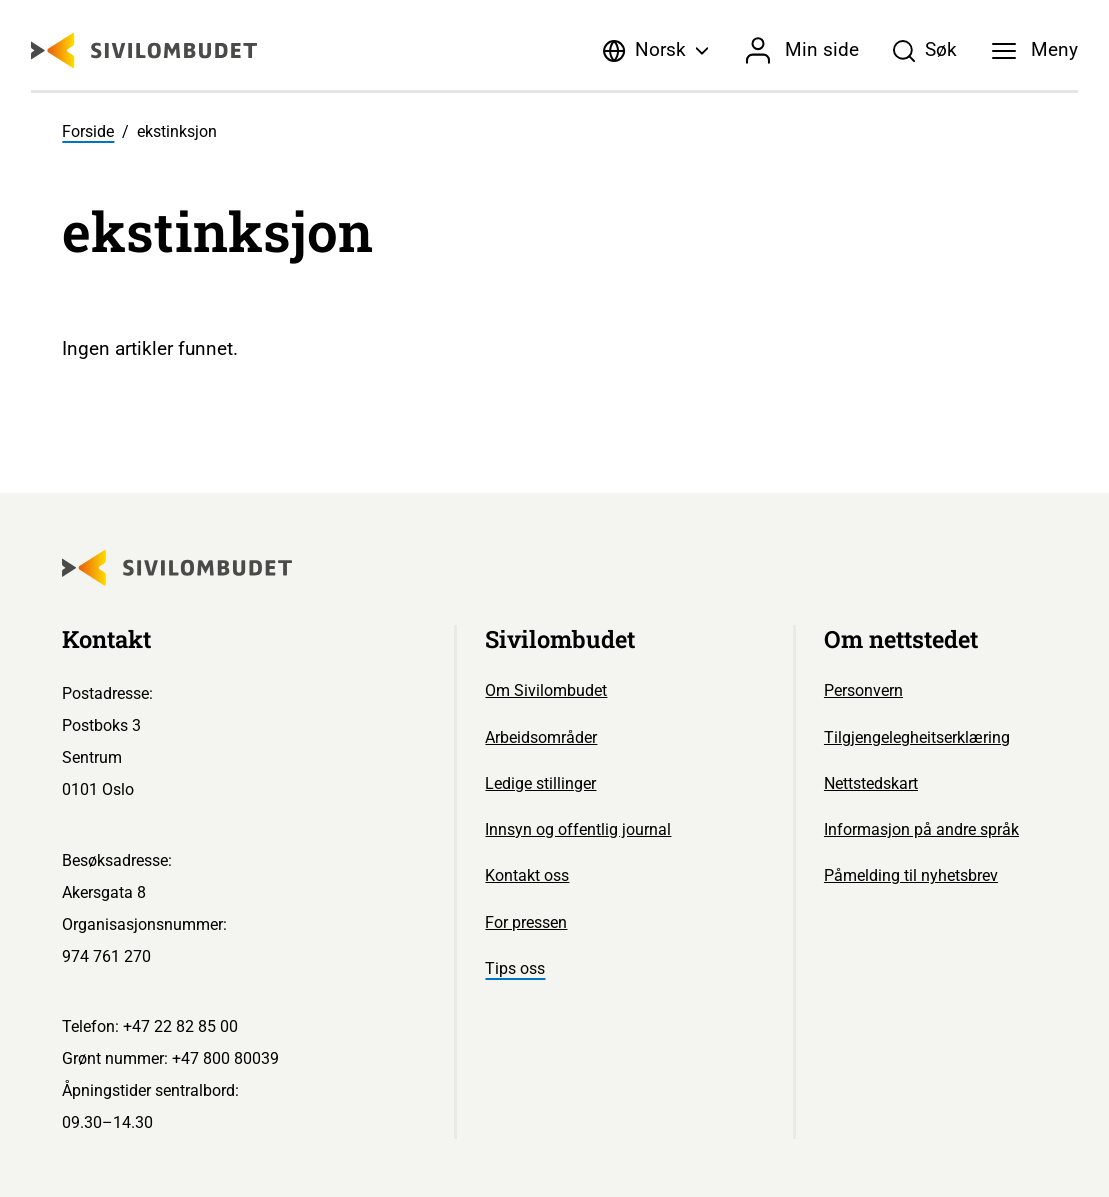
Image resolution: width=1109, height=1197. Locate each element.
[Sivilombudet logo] (144, 50)
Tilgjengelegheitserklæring (917, 737)
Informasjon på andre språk (921, 829)
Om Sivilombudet (546, 690)
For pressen (526, 922)
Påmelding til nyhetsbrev (911, 875)
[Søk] (925, 51)
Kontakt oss (527, 875)
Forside (88, 131)
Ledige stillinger (540, 783)
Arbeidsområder (541, 737)
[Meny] (1035, 51)
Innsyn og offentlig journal (578, 829)
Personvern (863, 690)
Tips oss (515, 968)
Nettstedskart (871, 783)
